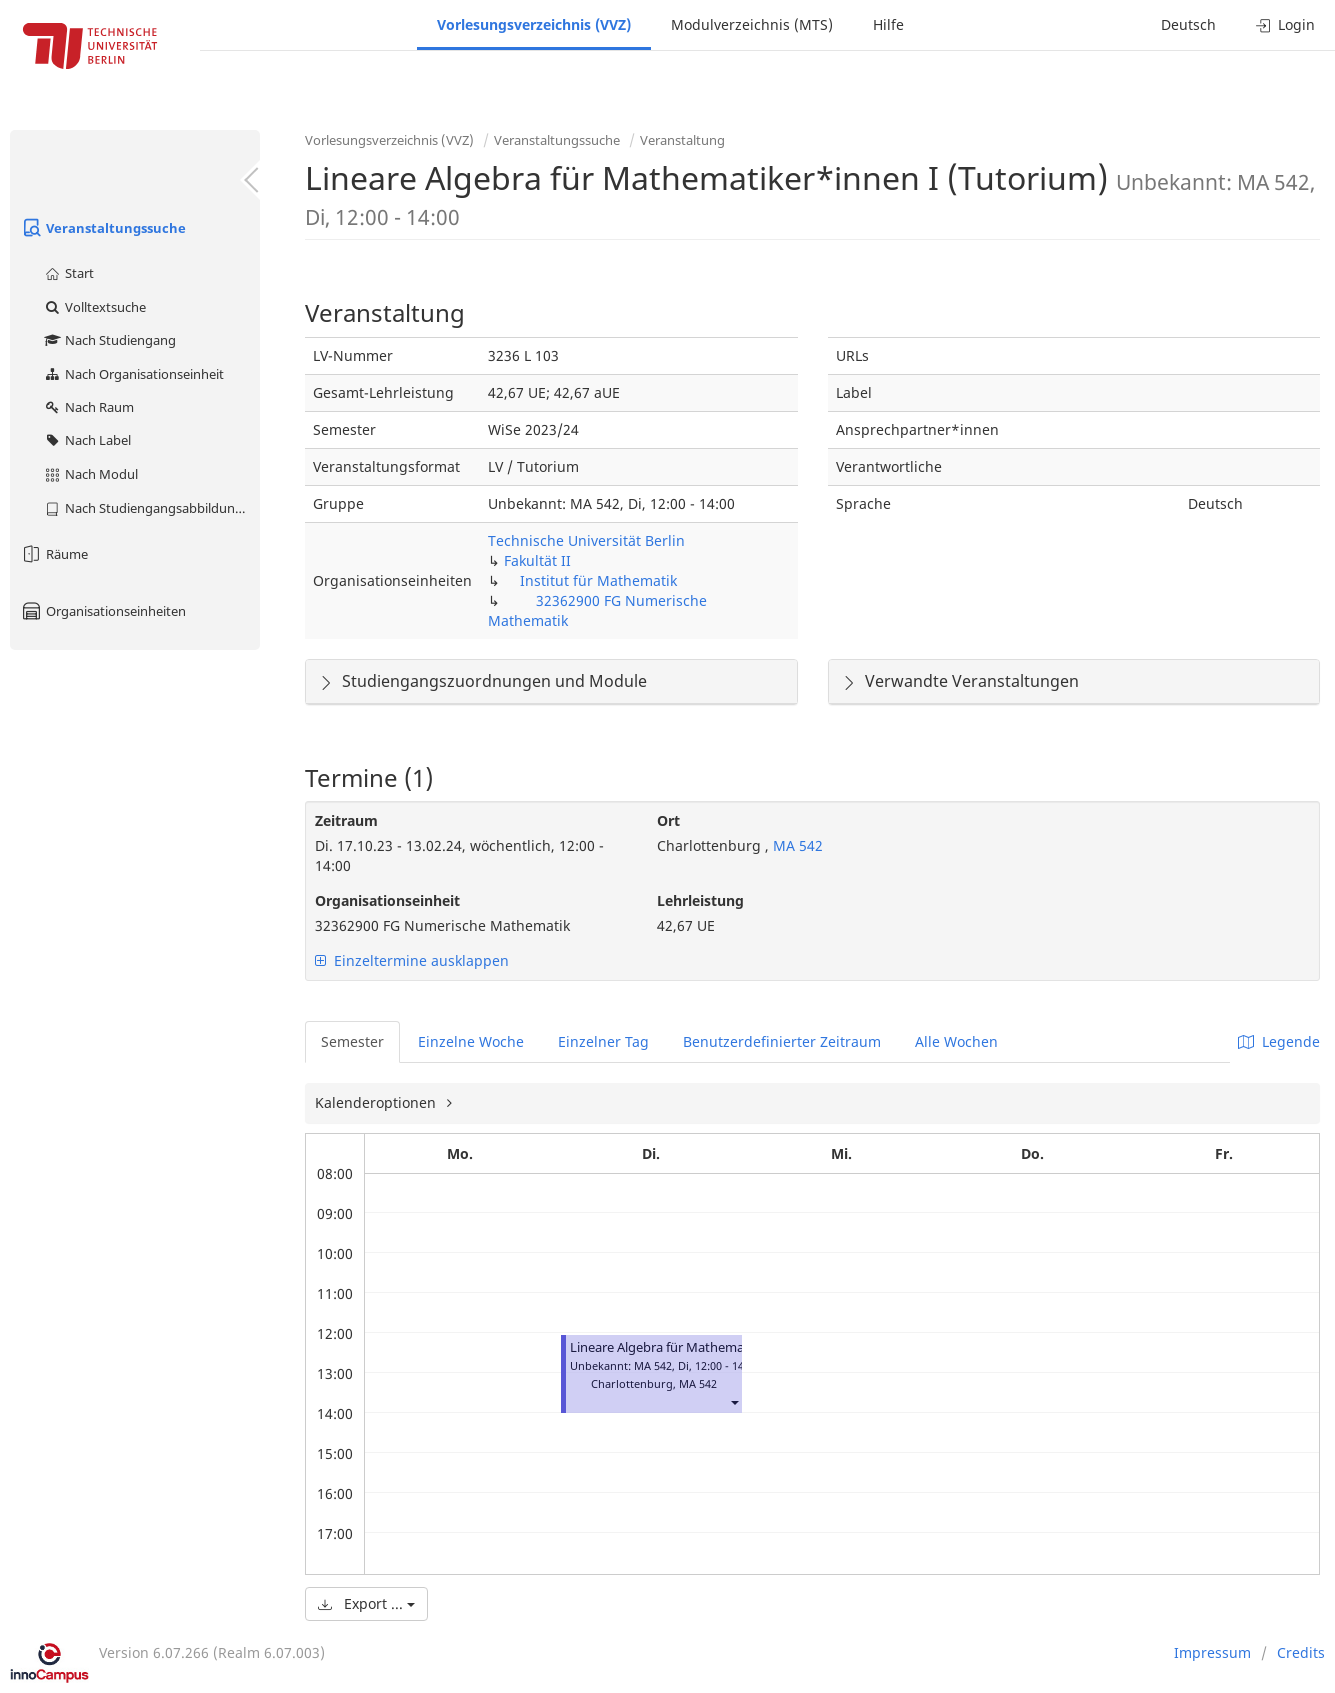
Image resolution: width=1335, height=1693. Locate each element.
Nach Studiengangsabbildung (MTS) (151, 508)
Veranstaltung (682, 140)
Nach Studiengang (109, 340)
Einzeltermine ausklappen (412, 960)
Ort (668, 820)
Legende (1279, 1041)
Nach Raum (88, 407)
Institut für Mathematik (598, 580)
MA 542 (796, 845)
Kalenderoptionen (377, 1102)
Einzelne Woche (471, 1041)
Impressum (1212, 1652)
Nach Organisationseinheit (133, 374)
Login (1285, 24)
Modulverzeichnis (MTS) (752, 24)
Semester (352, 1041)
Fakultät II (537, 560)
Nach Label (87, 440)
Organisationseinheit (387, 900)
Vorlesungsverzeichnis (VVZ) (534, 24)
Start (68, 273)
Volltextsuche (94, 307)
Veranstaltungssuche (103, 228)
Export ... (366, 1603)
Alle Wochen (956, 1041)
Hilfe (888, 24)
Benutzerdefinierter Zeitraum (782, 1041)
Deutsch (1188, 24)
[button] (734, 1401)
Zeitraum (346, 820)
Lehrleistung (700, 900)
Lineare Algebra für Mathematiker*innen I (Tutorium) (729, 1347)
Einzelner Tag (603, 1041)
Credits (1301, 1652)
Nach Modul (90, 474)
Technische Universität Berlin (586, 540)
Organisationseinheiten (103, 611)
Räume (54, 554)
